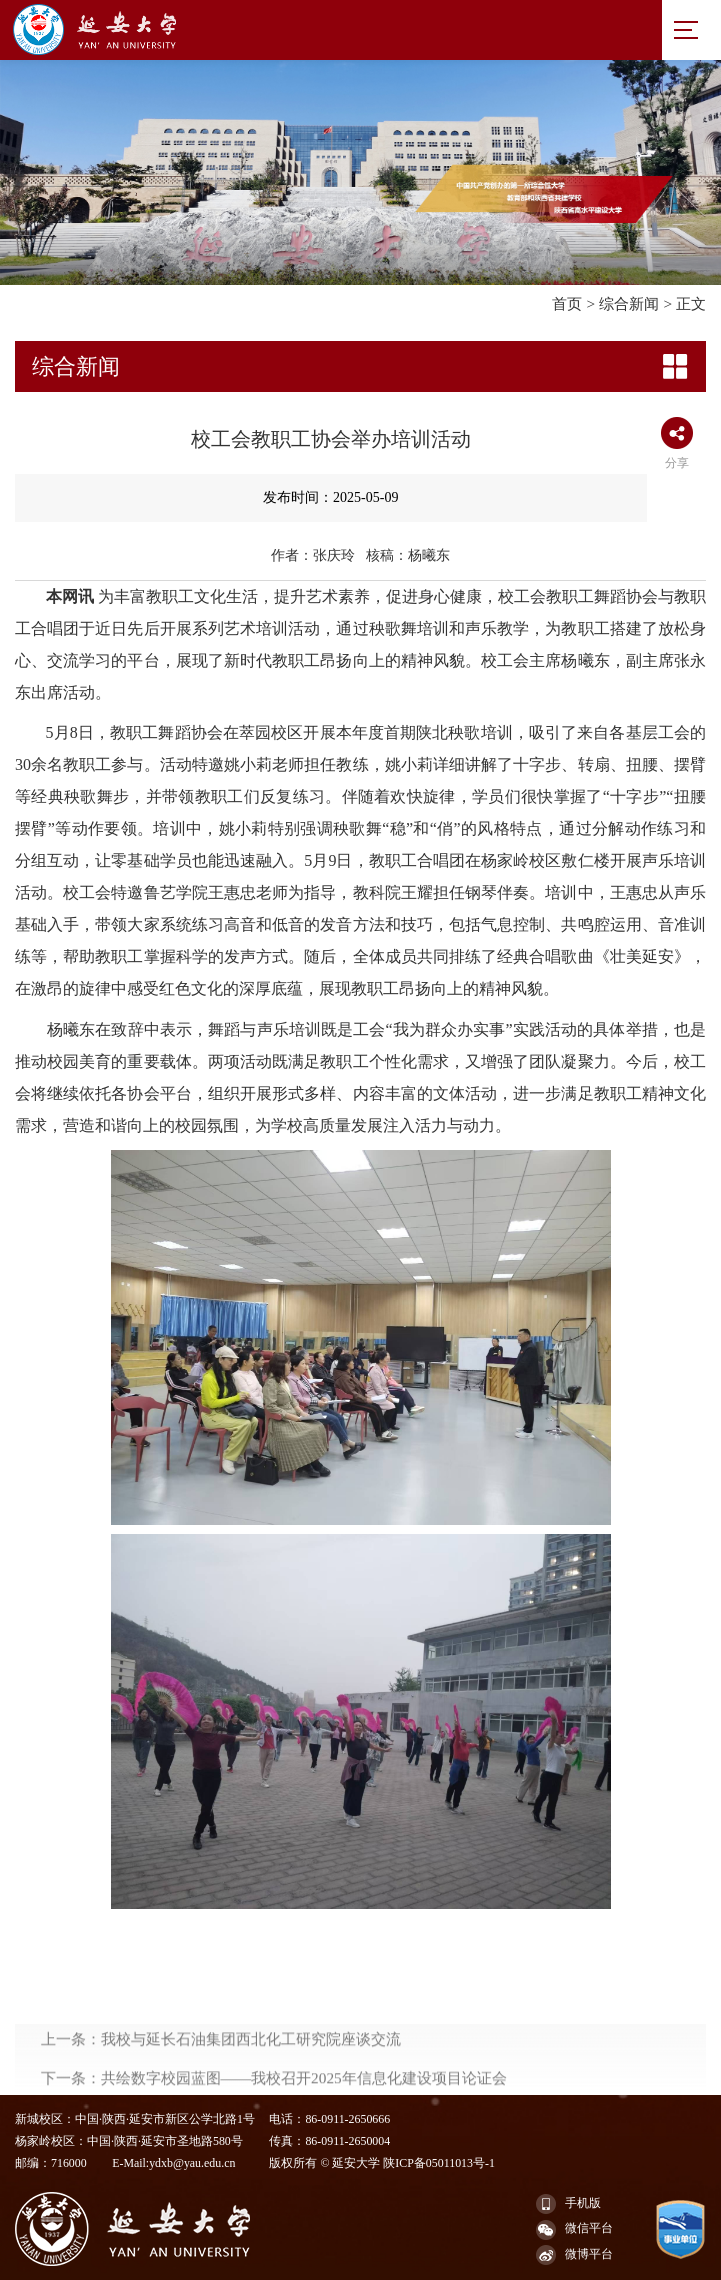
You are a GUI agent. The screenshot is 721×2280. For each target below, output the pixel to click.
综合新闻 (629, 303)
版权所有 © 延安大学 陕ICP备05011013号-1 (381, 2163)
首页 (567, 303)
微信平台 (574, 2230)
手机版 (568, 2204)
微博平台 (574, 2255)
